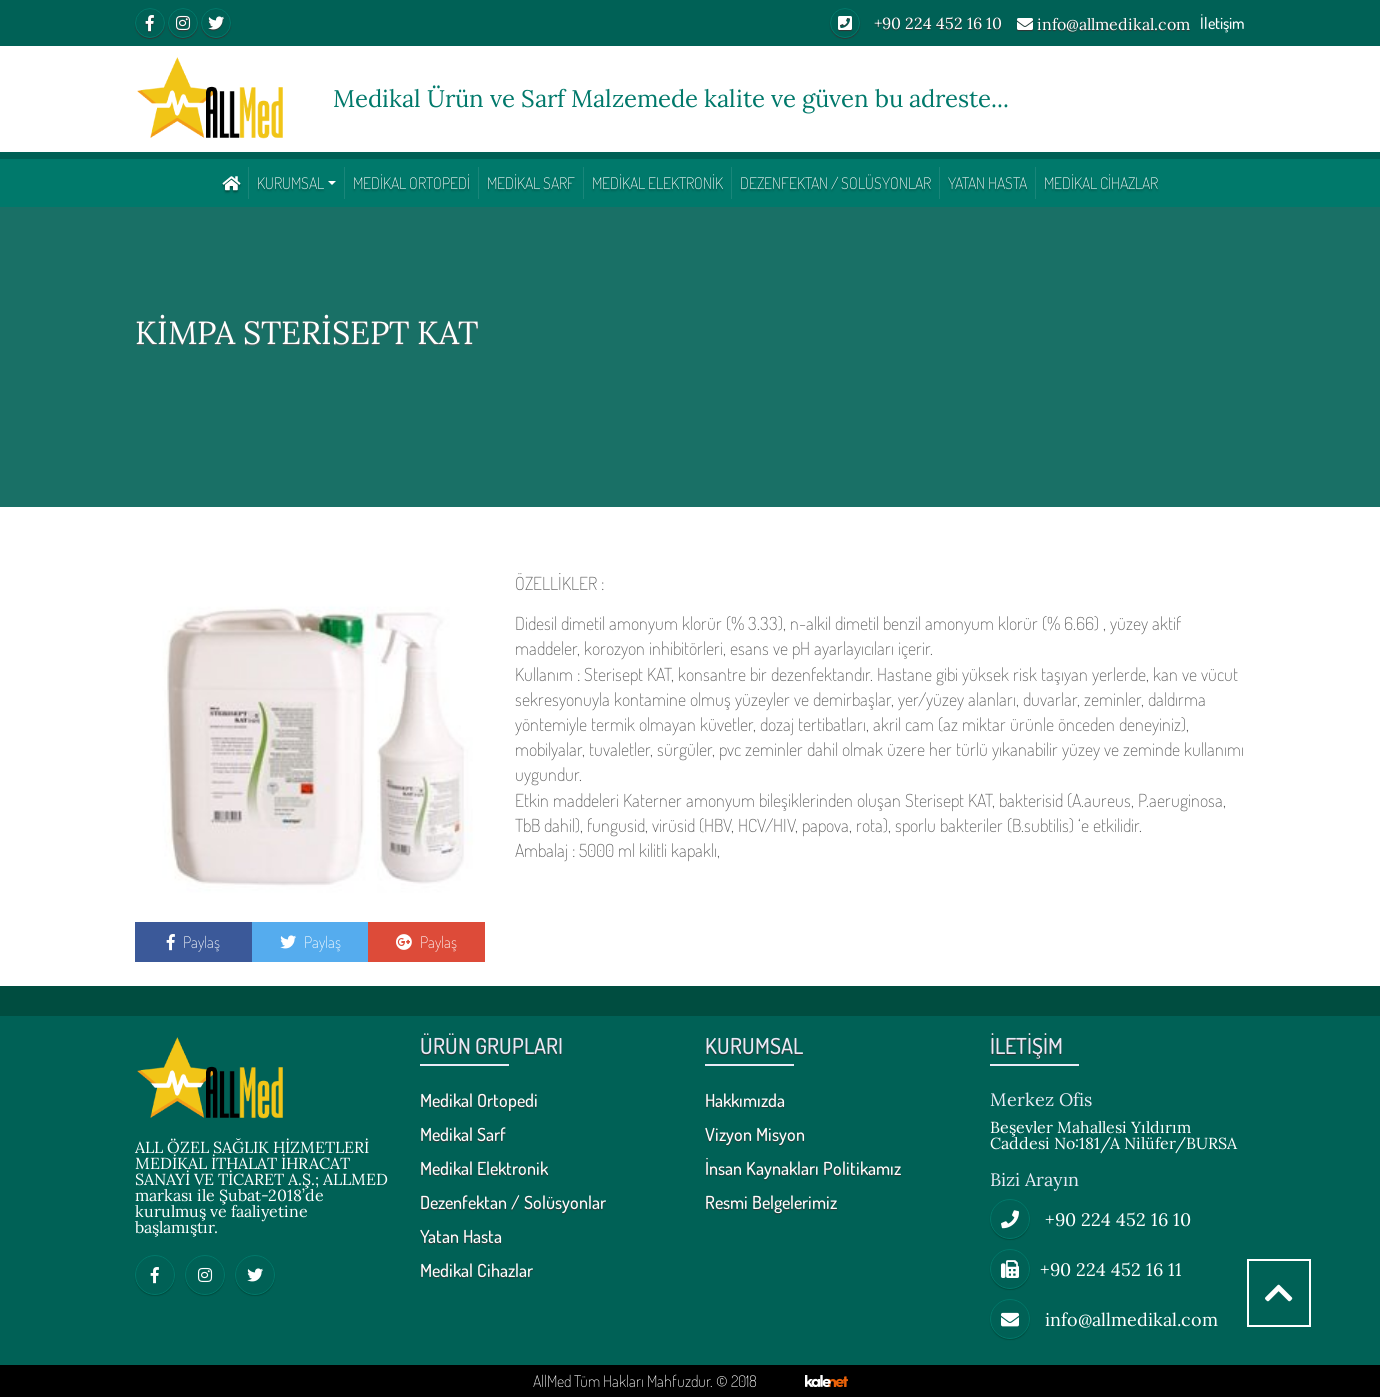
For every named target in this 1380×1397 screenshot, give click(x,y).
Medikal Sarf (531, 183)
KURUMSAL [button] (290, 183)
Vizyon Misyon (755, 1135)
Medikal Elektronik (657, 183)
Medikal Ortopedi (411, 183)
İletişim (1222, 23)
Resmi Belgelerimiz (771, 1203)
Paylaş (193, 942)
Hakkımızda (745, 1101)
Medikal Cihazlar (1101, 183)
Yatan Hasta (987, 183)
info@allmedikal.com (1103, 25)
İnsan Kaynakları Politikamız (803, 1169)
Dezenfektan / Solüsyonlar (835, 183)
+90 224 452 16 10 (916, 23)
